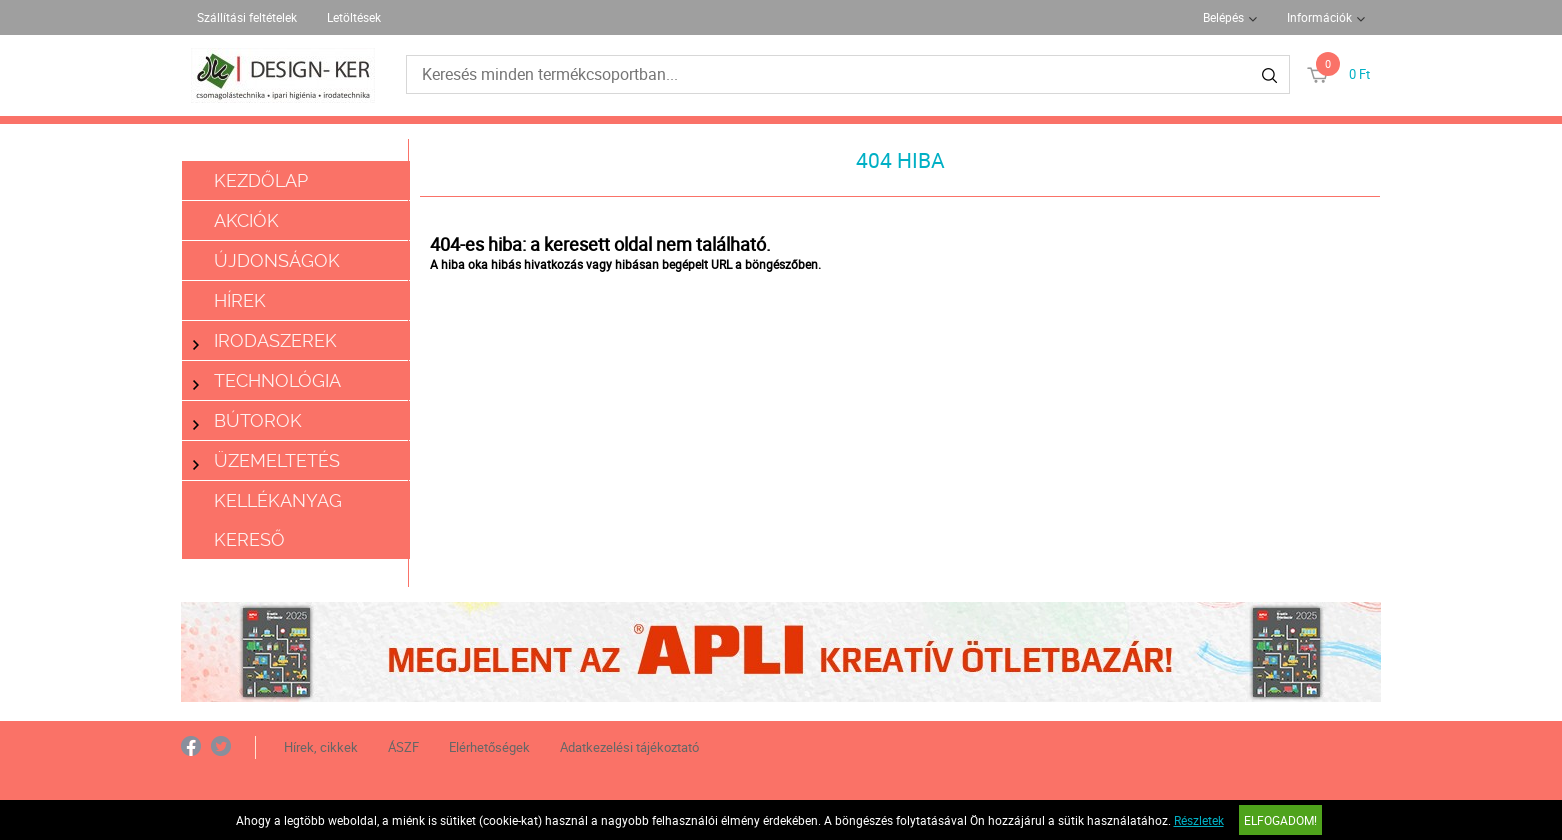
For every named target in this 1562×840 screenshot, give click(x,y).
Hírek (240, 300)
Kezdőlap (261, 180)
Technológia (267, 380)
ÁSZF (403, 747)
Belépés (1223, 17)
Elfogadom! (1280, 820)
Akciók (246, 220)
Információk (1319, 17)
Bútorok (247, 420)
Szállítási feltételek (247, 17)
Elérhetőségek (489, 747)
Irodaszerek (265, 340)
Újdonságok (277, 260)
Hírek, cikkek (321, 747)
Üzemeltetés (266, 460)
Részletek (1199, 820)
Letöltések (354, 17)
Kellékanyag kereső (278, 520)
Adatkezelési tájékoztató (629, 747)
